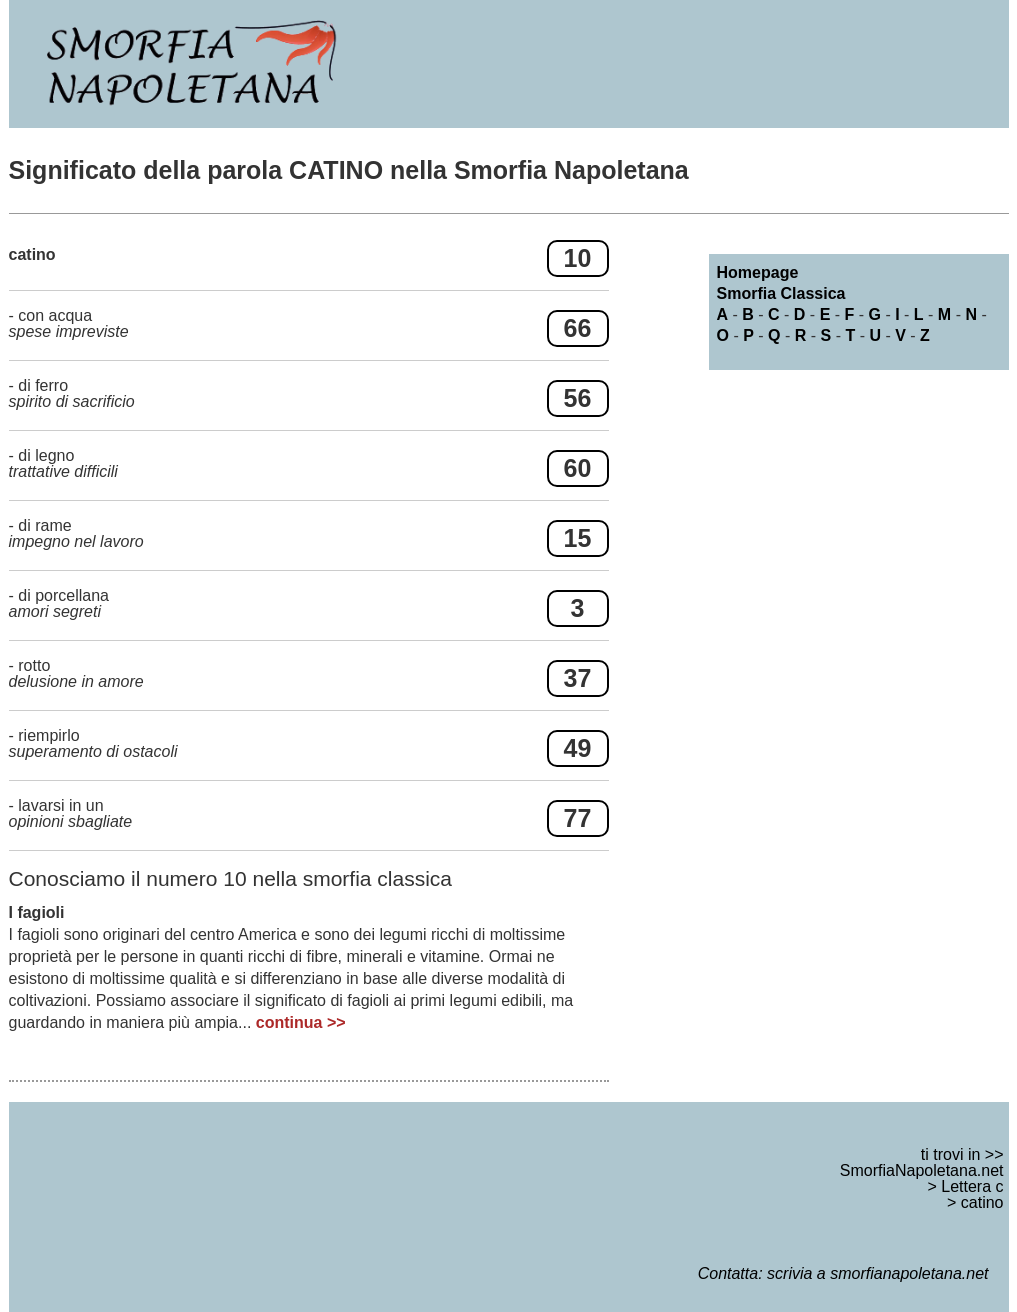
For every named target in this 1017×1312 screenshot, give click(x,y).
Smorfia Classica (781, 293)
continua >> (301, 1022)
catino (982, 1202)
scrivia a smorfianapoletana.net (877, 1273)
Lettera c (972, 1186)
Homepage (758, 272)
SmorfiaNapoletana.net (922, 1170)
